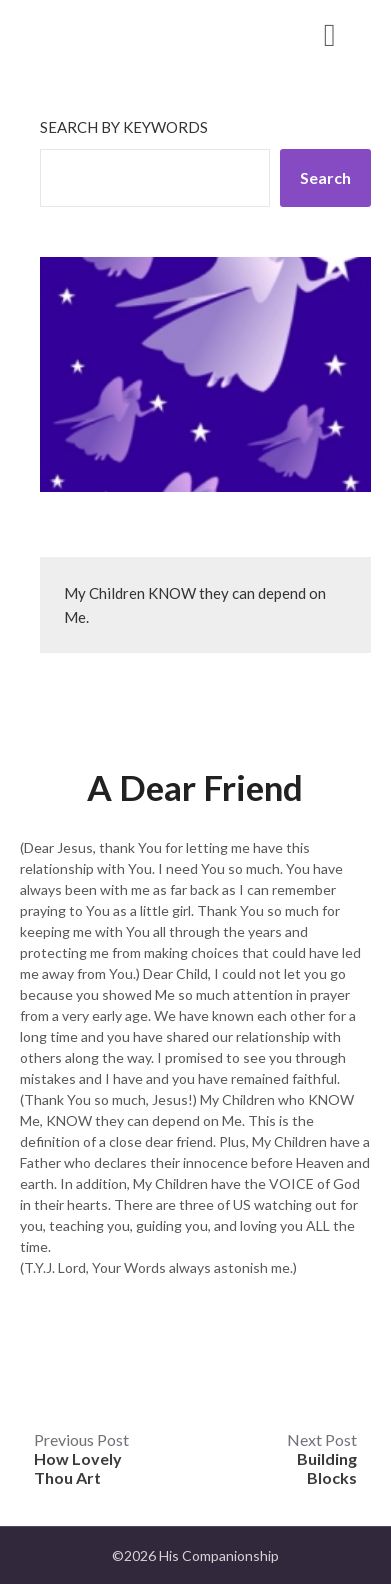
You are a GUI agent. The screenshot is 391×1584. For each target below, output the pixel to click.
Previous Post (81, 1458)
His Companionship (130, 33)
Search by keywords (124, 127)
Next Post (322, 1458)
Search (325, 177)
